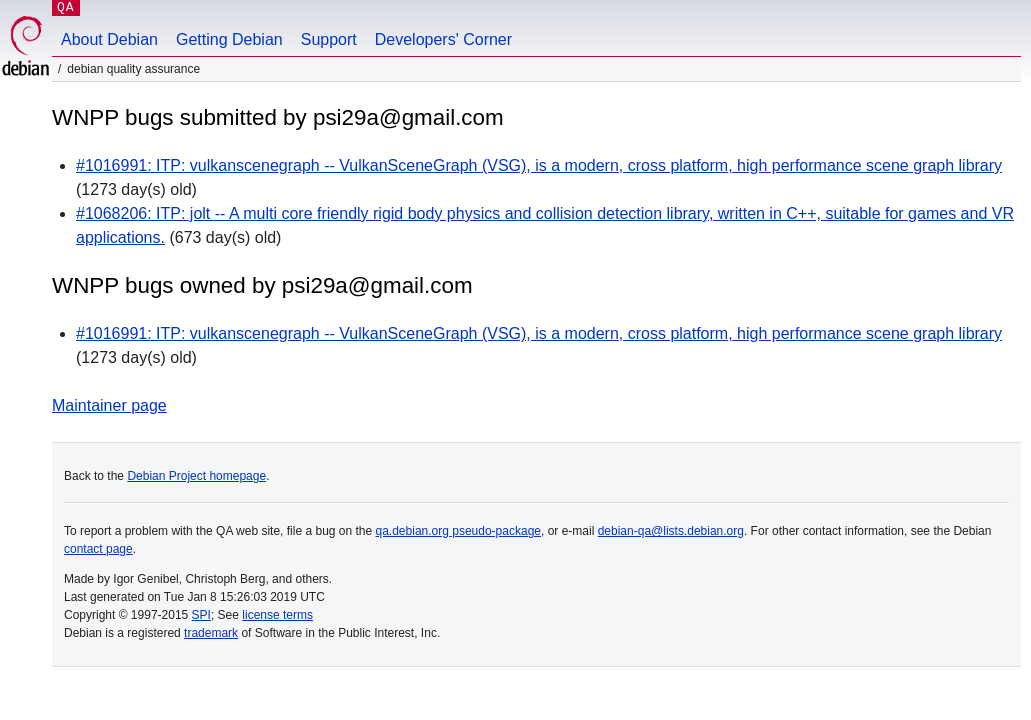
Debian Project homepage (196, 476)
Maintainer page (109, 405)
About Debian (109, 39)
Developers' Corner (443, 39)
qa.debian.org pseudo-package (458, 531)
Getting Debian (229, 39)
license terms (277, 615)
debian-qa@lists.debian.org (671, 531)
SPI (201, 615)
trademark (211, 633)
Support (329, 39)
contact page (98, 549)
